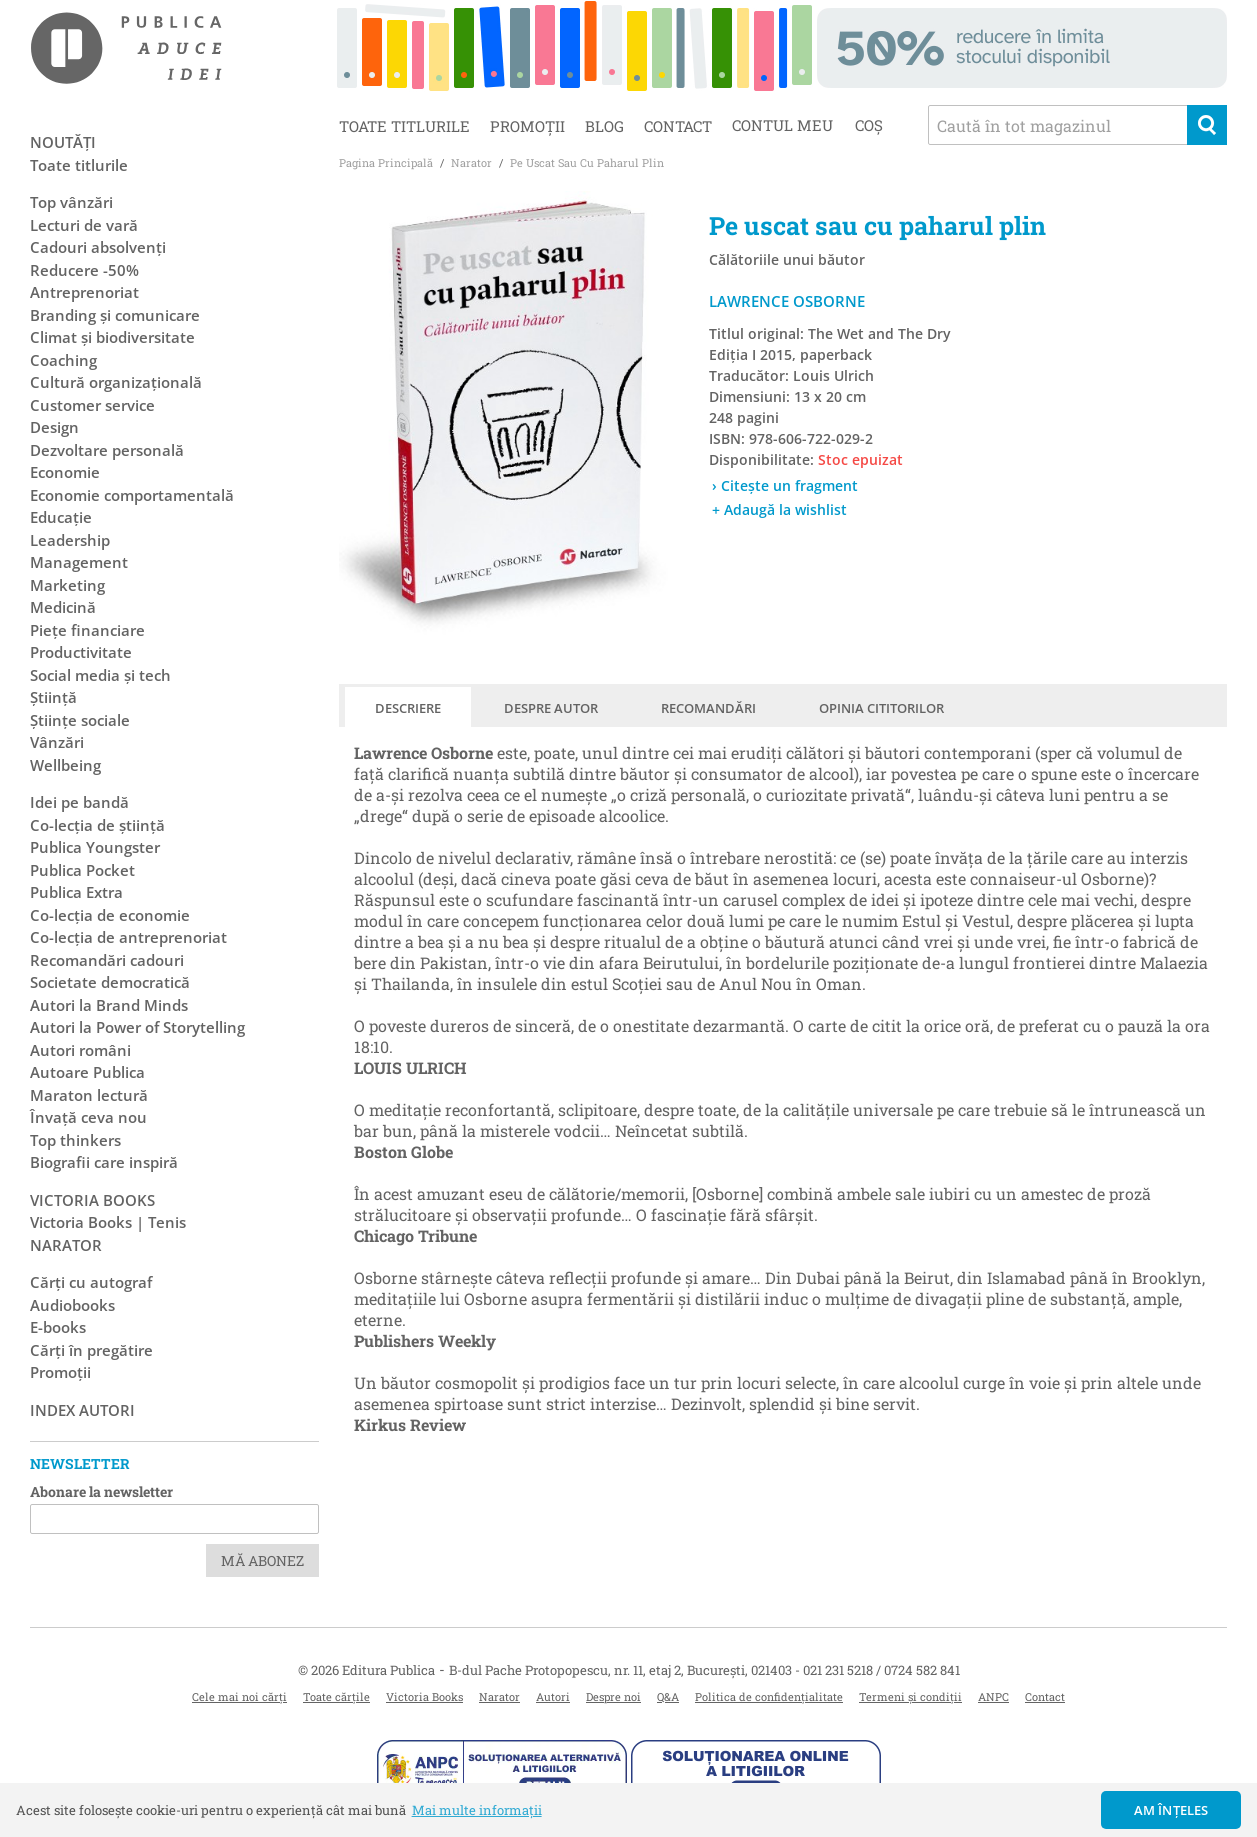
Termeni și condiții (910, 1696)
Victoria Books (424, 1696)
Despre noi (613, 1696)
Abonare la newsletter (101, 1491)
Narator (499, 1696)
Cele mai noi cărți (239, 1696)
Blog (604, 126)
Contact (678, 126)
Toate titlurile (404, 126)
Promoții (527, 126)
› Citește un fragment (785, 485)
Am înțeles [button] (1171, 1810)
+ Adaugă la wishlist (779, 509)
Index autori (82, 1410)
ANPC (993, 1696)
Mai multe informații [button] (477, 1810)
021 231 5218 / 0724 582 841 (881, 1670)
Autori (553, 1696)
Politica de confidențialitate (769, 1696)
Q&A (668, 1696)
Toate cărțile (336, 1696)
